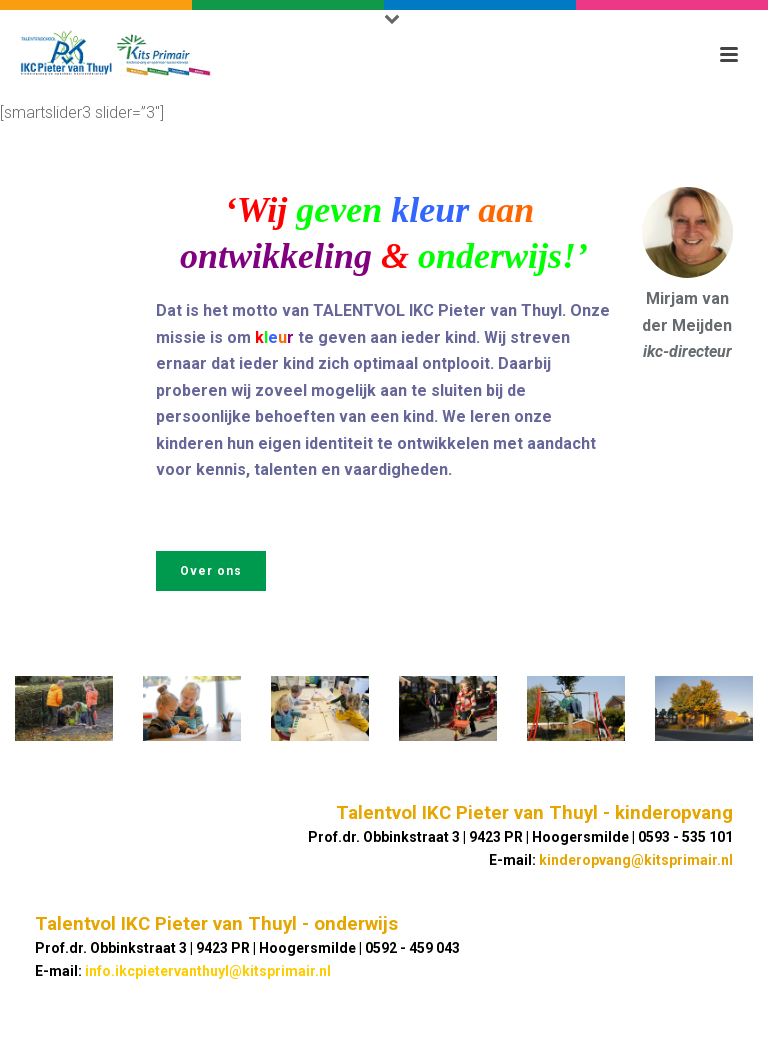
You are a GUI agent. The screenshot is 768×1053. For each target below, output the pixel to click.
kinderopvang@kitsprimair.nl (636, 860)
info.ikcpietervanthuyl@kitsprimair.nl (208, 971)
